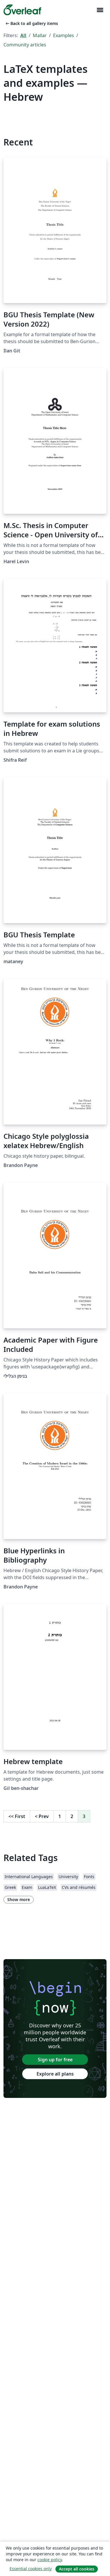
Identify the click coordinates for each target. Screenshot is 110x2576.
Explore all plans (55, 2074)
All (23, 35)
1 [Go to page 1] (59, 1816)
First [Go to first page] (16, 1816)
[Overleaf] (22, 10)
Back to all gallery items (31, 23)
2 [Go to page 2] (72, 1816)
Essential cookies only (31, 2568)
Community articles (24, 45)
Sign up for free (55, 2059)
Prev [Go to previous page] (42, 1816)
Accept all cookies (76, 2569)
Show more (18, 1899)
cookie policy (49, 2559)
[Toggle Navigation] (100, 10)
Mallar (40, 35)
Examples (63, 35)
